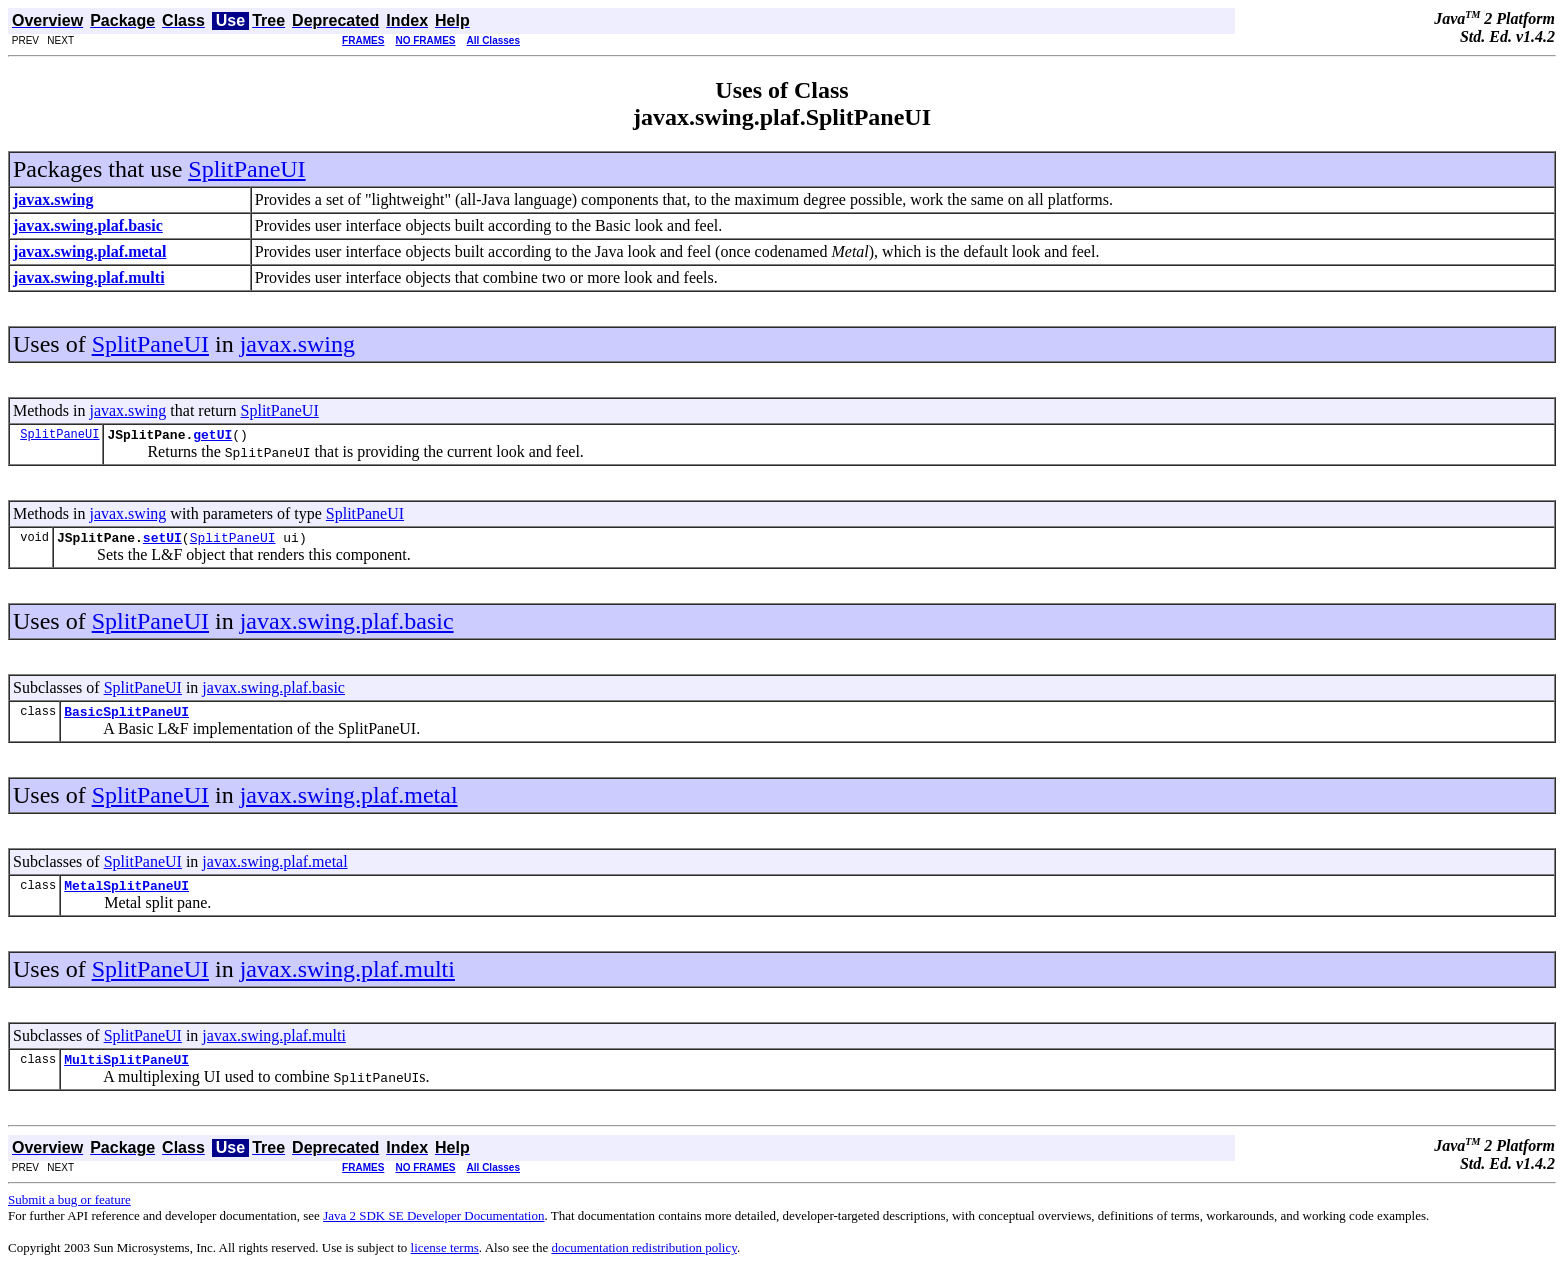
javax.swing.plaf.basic (347, 627)
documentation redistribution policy (643, 1262)
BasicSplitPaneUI (126, 720)
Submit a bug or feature (69, 1214)
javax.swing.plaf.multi (347, 981)
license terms (445, 1262)
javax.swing (297, 344)
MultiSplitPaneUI (126, 1074)
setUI (162, 543)
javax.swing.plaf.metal (349, 804)
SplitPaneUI (246, 169)
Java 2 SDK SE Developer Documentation (433, 1230)
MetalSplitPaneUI (126, 897)
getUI (212, 437)
